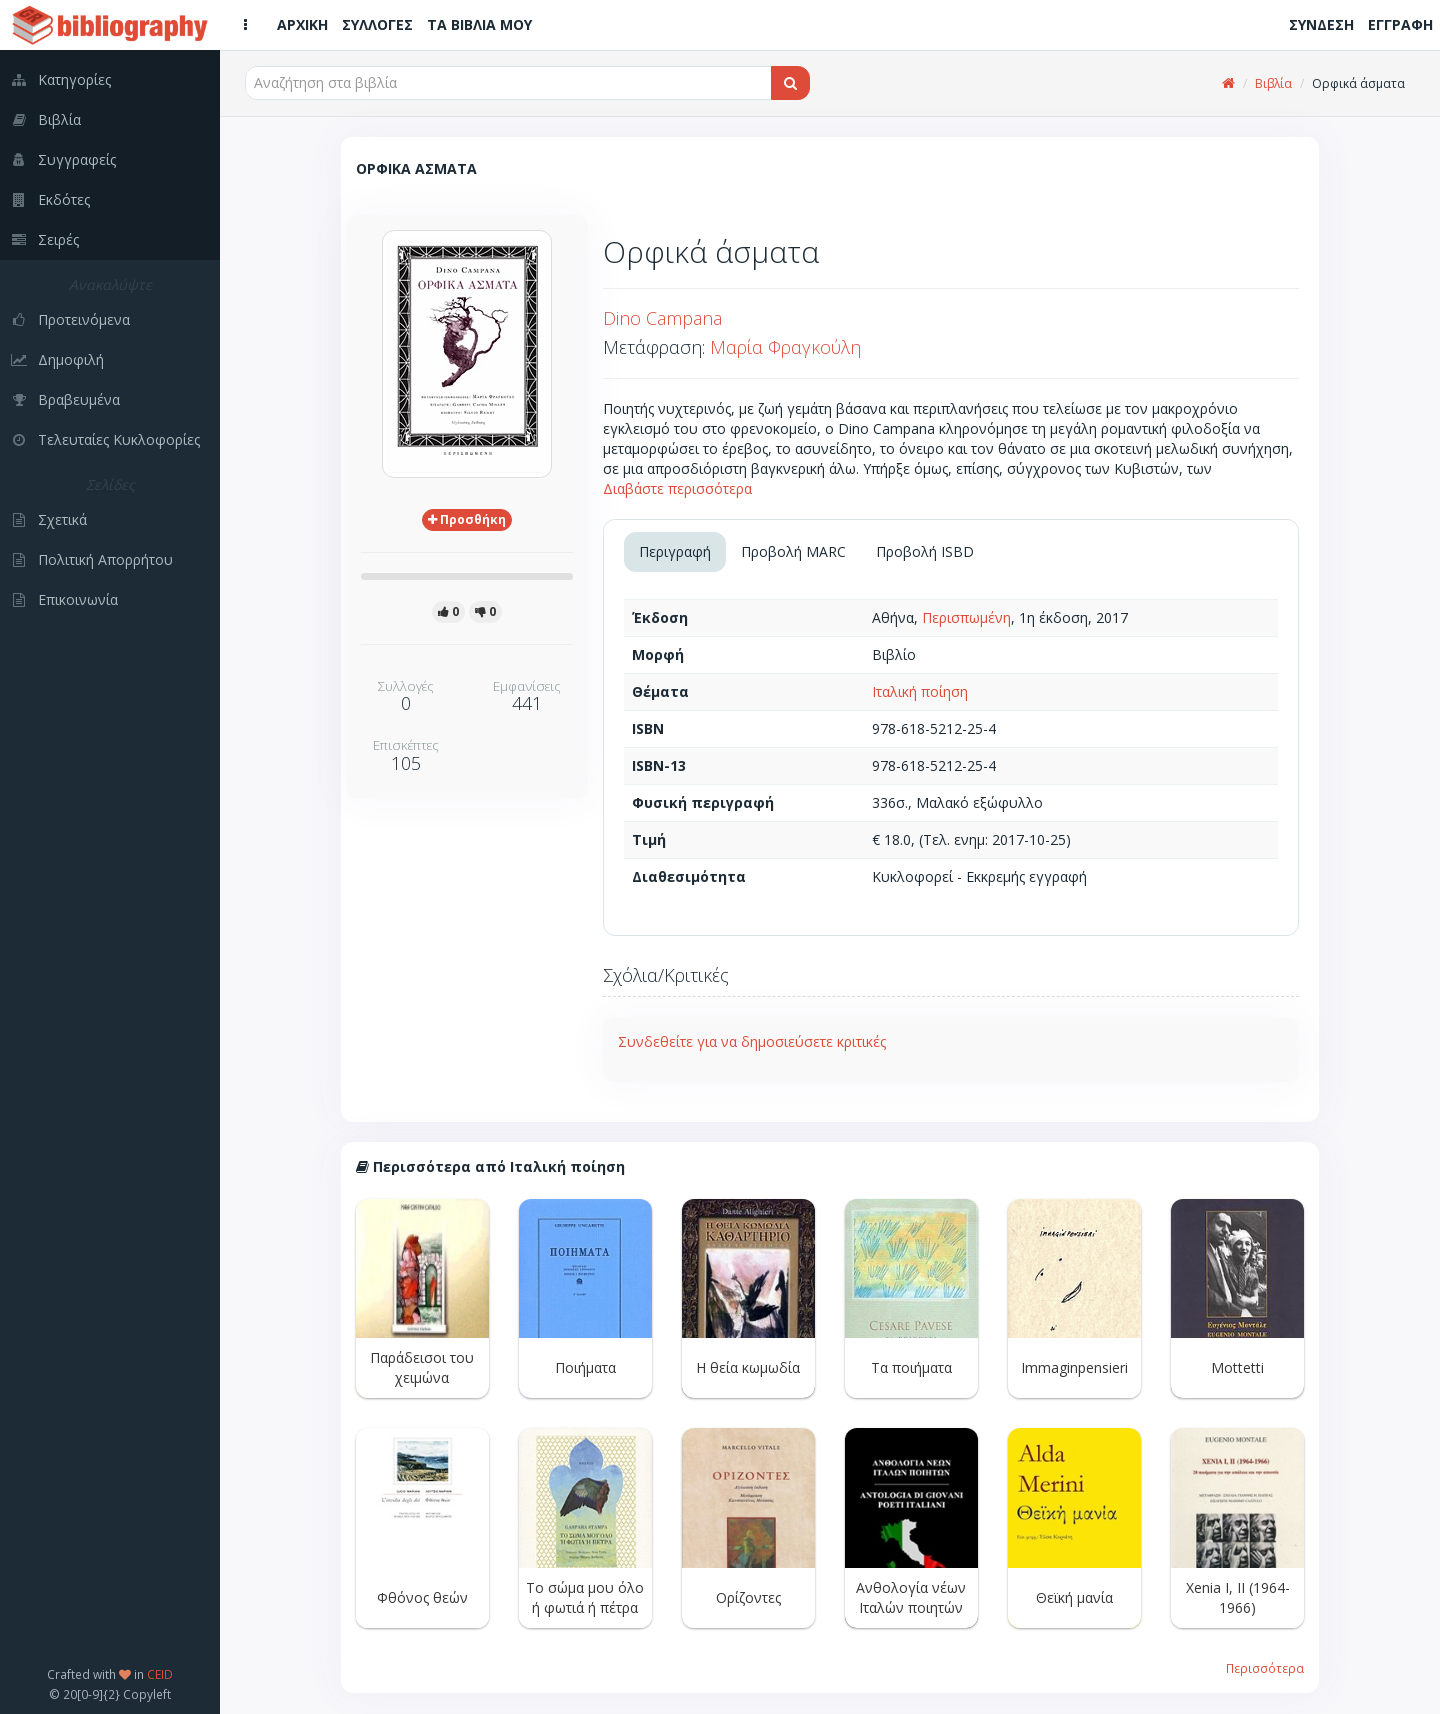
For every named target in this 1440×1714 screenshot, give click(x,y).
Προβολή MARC (793, 551)
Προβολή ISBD (925, 551)
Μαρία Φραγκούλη (785, 347)
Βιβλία (1273, 83)
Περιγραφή (675, 551)
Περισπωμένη (966, 617)
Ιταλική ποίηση (920, 691)
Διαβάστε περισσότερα (677, 488)
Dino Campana (662, 318)
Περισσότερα (1265, 1668)
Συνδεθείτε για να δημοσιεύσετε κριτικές (752, 1041)
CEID (160, 1674)
